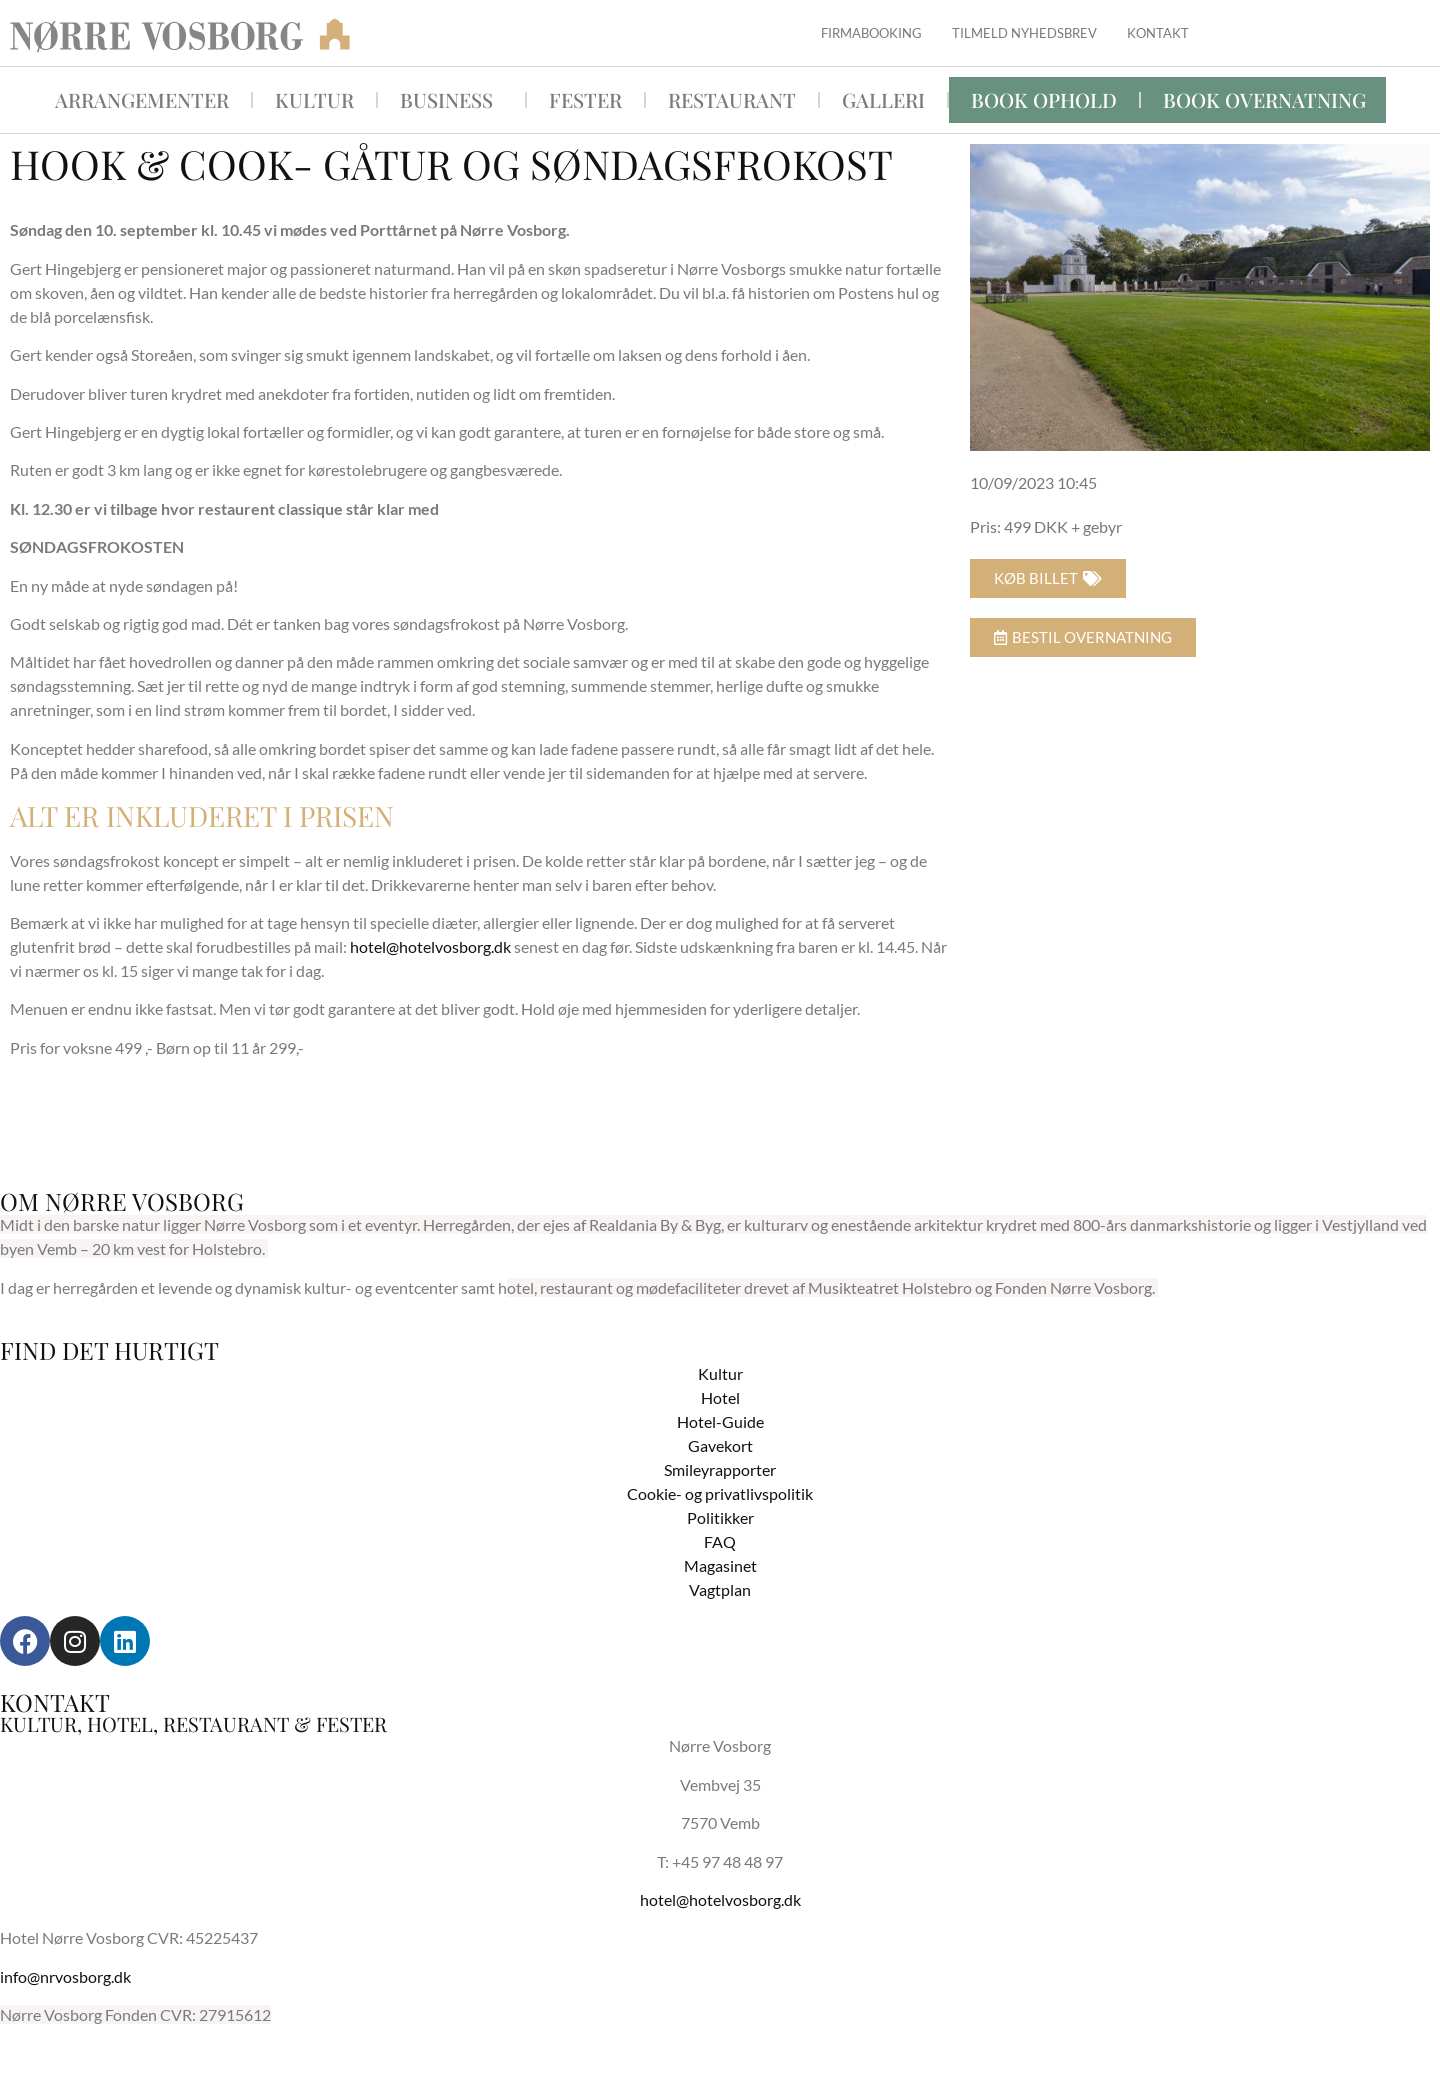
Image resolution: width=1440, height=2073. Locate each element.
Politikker (720, 1517)
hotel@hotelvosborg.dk (430, 946)
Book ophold (1044, 99)
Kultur (314, 99)
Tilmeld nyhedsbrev (1024, 33)
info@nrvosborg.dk (65, 1976)
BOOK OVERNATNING (1264, 99)
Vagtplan (720, 1589)
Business (451, 99)
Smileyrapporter (720, 1469)
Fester (585, 99)
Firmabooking (871, 33)
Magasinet (720, 1565)
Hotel (720, 1397)
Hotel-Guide (720, 1421)
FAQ (720, 1541)
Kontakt (1158, 33)
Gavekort (720, 1445)
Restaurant (732, 99)
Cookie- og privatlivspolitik (720, 1493)
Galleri (883, 99)
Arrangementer (142, 99)
